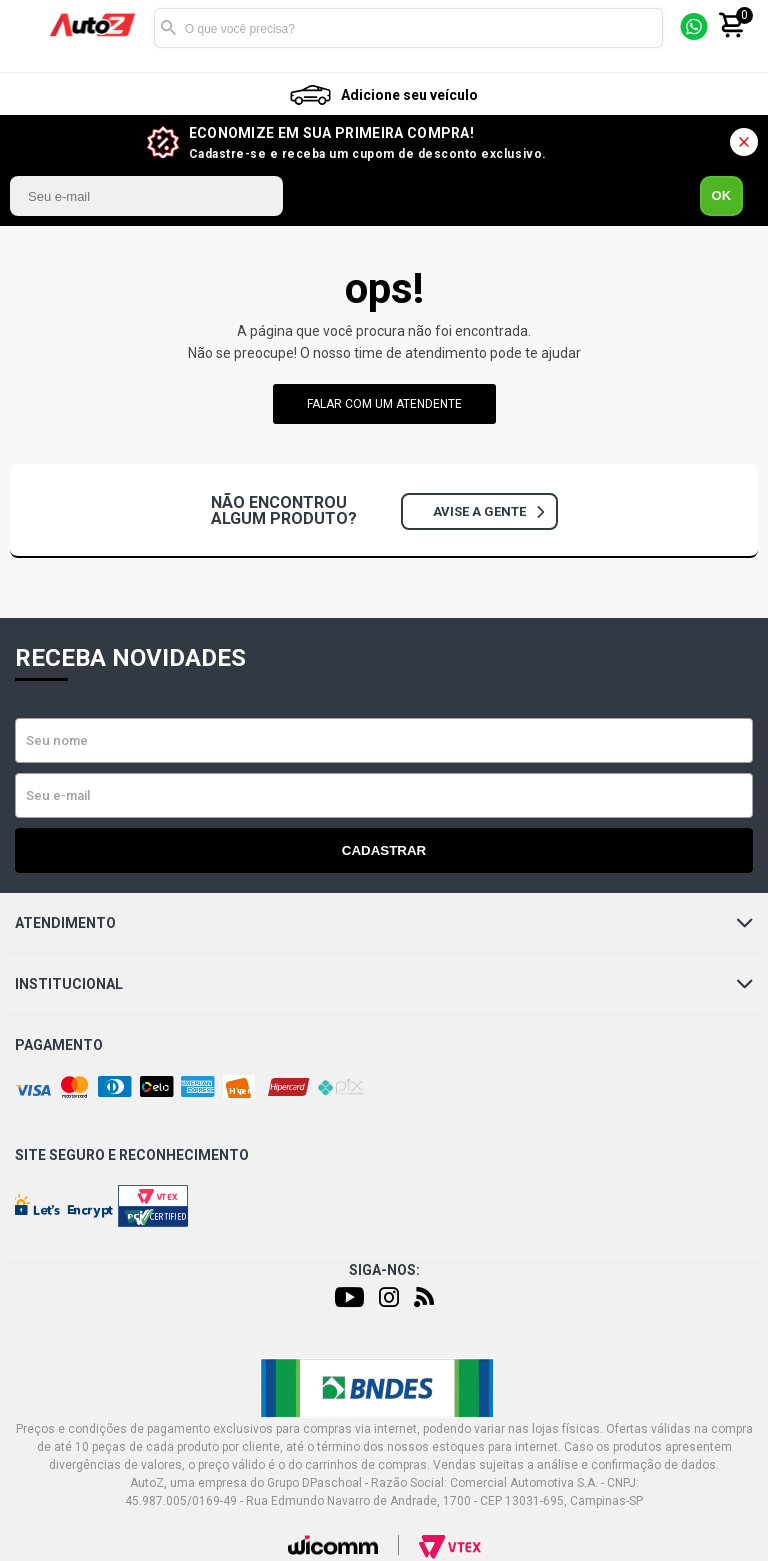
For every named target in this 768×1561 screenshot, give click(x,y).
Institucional (384, 984)
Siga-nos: (384, 1270)
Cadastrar (384, 850)
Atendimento (384, 923)
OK (722, 195)
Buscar (169, 28)
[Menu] (33, 28)
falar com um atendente (384, 404)
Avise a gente (488, 511)
